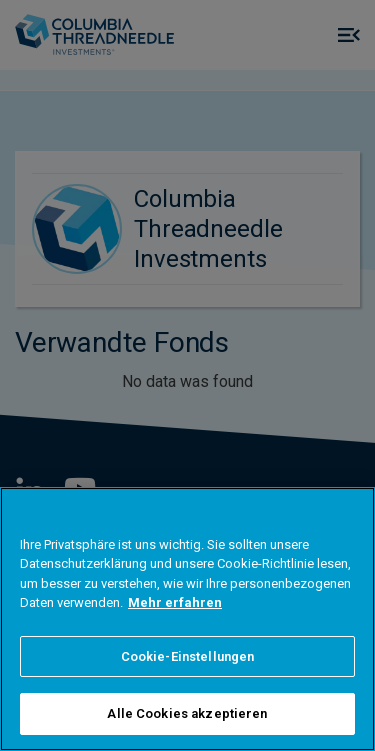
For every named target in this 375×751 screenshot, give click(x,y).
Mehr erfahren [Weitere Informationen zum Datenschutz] (175, 602)
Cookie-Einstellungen (188, 656)
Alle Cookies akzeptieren (187, 713)
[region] (187, 619)
